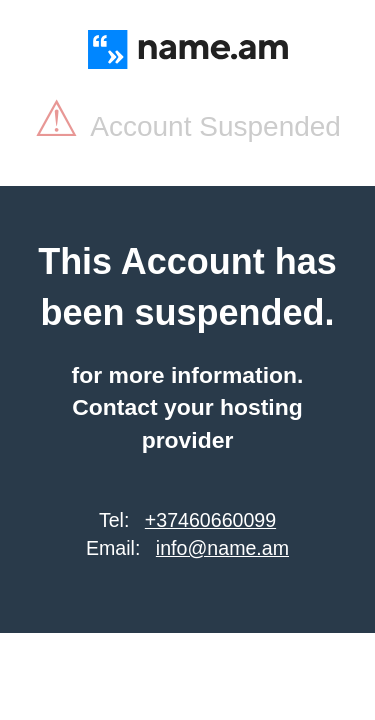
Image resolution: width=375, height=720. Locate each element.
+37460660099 (210, 520)
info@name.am (222, 548)
